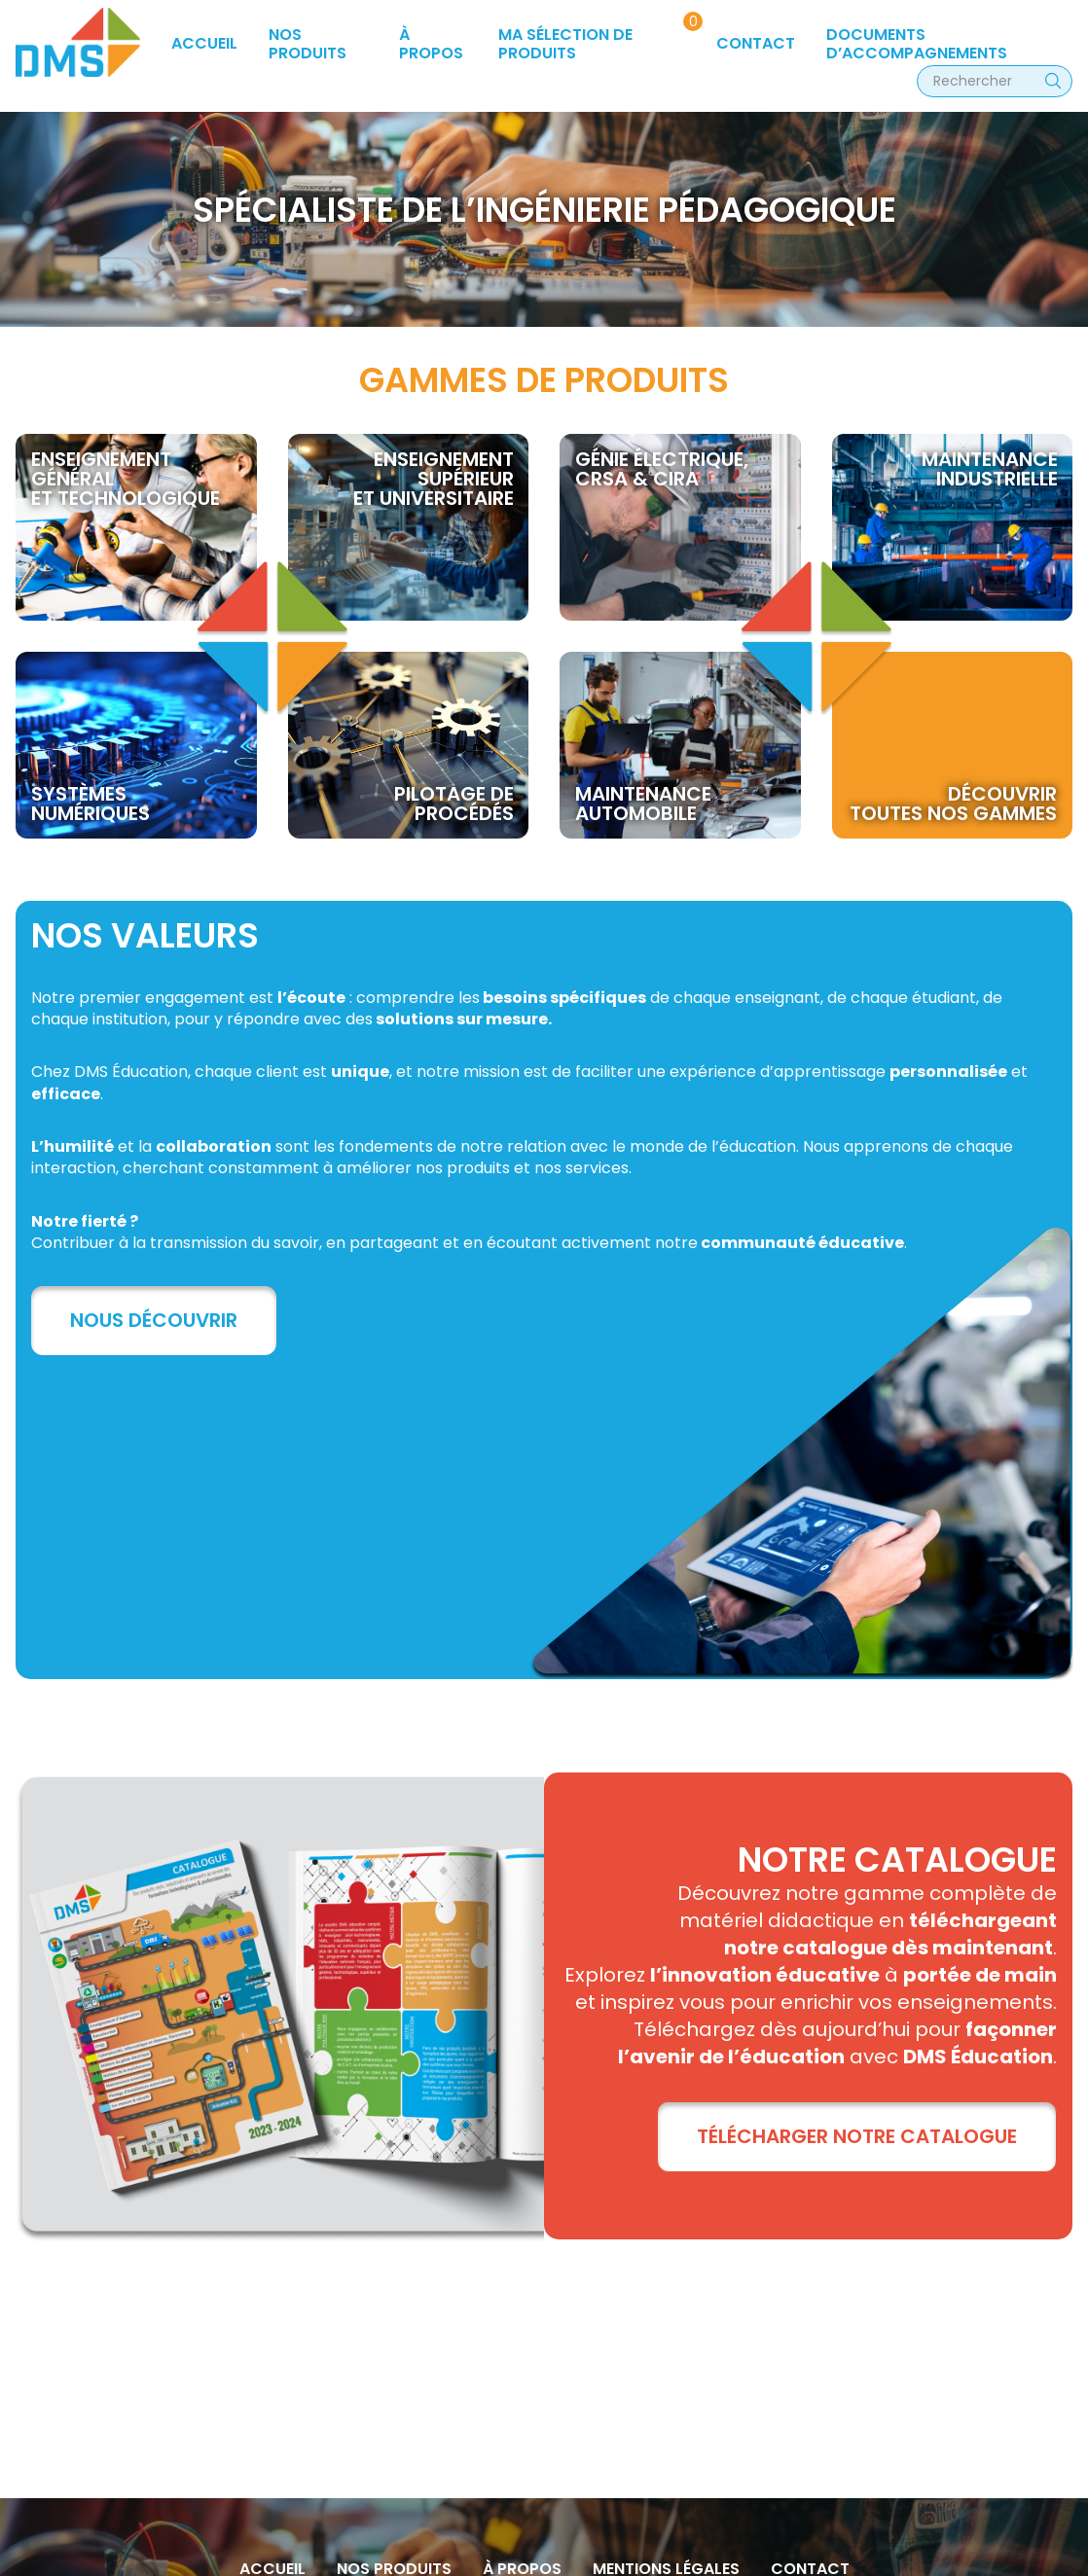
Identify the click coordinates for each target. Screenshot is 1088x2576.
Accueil (204, 43)
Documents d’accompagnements (916, 43)
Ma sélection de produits (565, 43)
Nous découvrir (153, 1320)
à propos (431, 43)
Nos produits (307, 43)
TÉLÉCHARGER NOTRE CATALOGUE (857, 2136)
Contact (755, 43)
